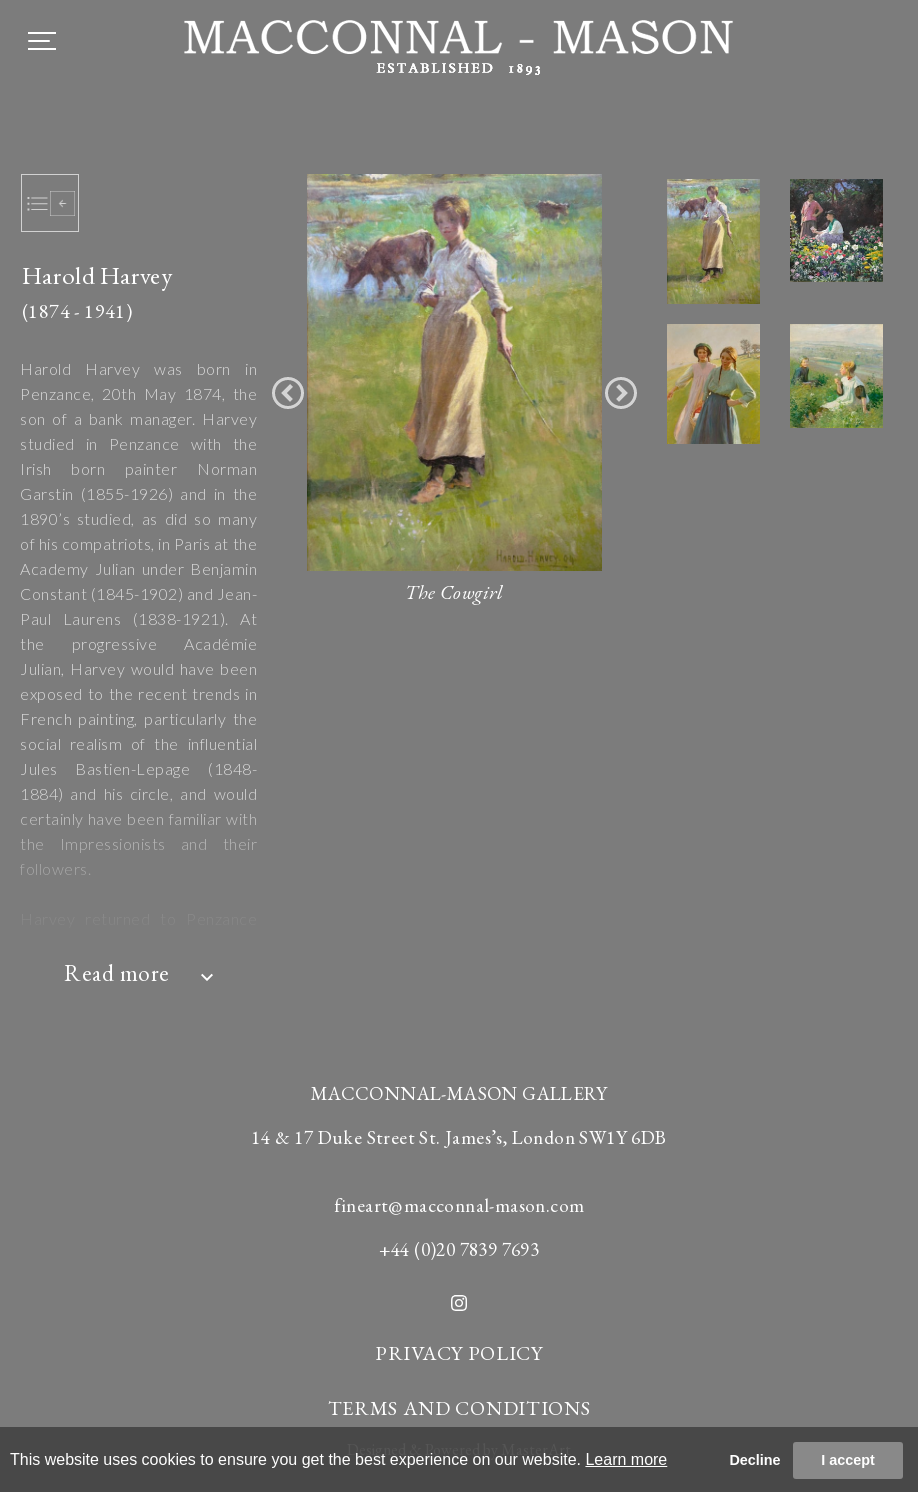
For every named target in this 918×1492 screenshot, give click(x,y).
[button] (288, 393)
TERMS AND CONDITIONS (459, 1408)
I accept (848, 1460)
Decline (754, 1460)
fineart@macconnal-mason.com (459, 1205)
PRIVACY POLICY (459, 1353)
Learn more (626, 1459)
